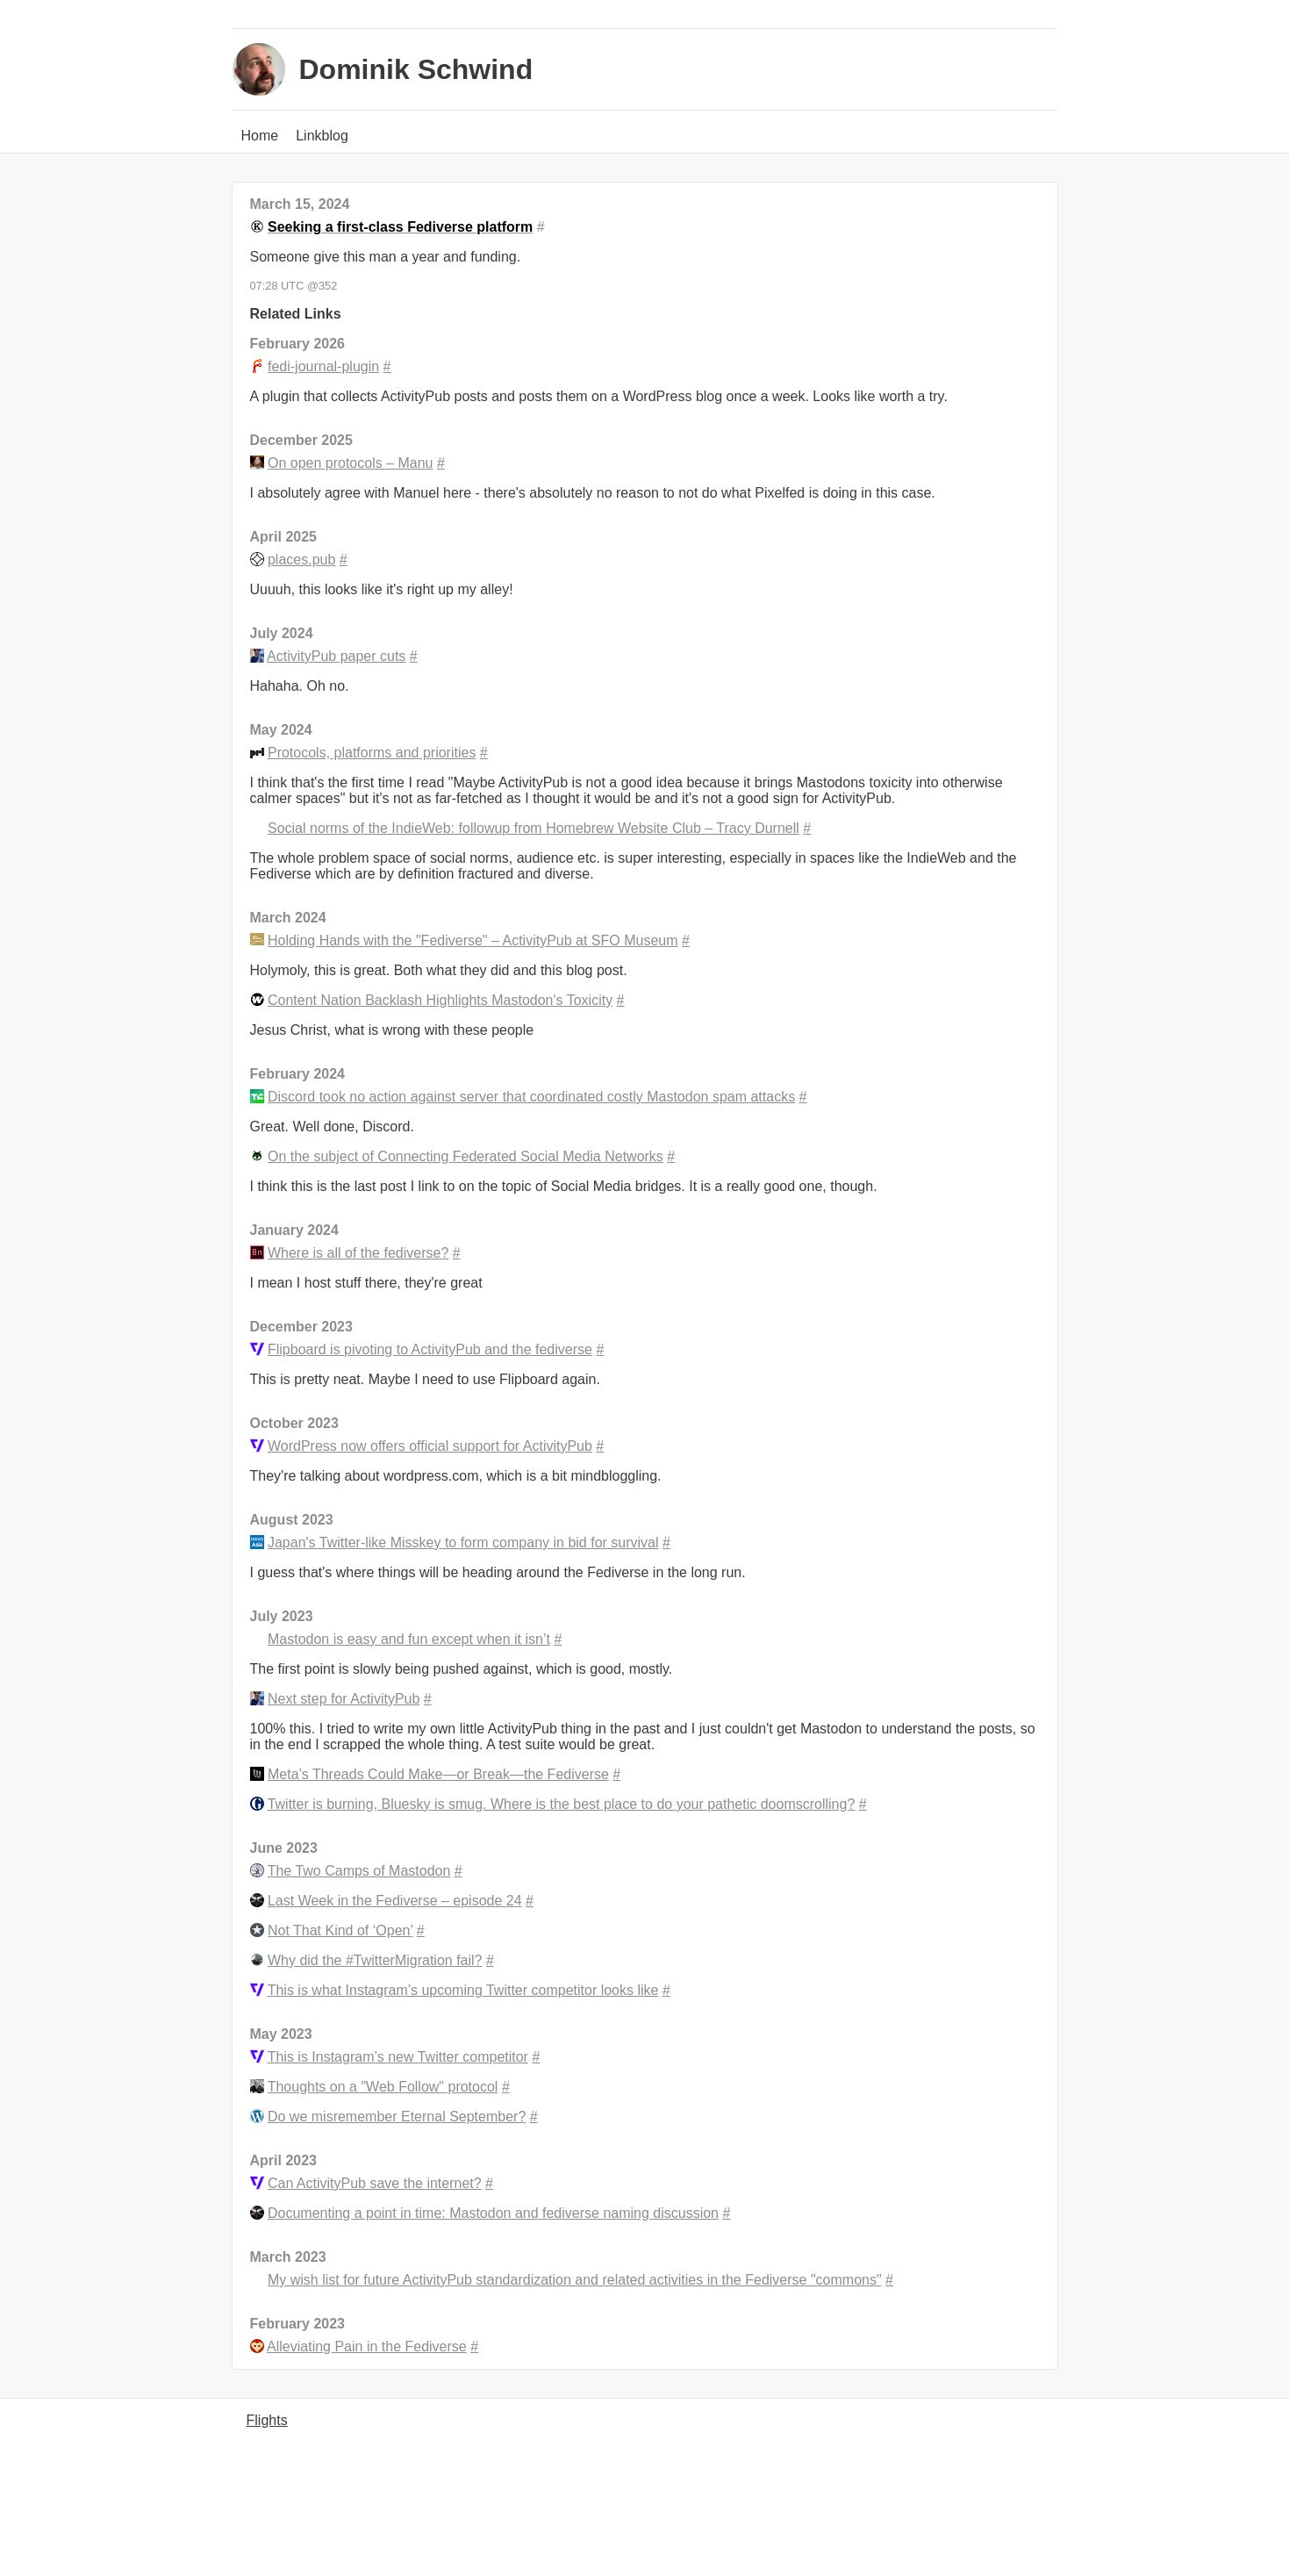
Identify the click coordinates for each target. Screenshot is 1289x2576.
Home (260, 135)
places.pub (301, 559)
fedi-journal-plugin (323, 366)
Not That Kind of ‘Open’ (340, 1930)
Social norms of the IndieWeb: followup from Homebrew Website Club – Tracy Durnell (533, 828)
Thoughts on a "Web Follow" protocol (383, 2086)
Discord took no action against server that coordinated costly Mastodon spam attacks (531, 1096)
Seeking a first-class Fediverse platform (400, 226)
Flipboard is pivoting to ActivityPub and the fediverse (430, 1349)
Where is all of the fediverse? (358, 1252)
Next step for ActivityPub (343, 1698)
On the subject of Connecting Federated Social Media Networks (465, 1156)
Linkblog (322, 135)
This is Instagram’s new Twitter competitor (398, 2056)
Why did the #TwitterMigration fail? (375, 1960)
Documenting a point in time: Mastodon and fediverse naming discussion (493, 2213)
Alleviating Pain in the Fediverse (367, 2346)
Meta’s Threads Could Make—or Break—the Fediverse (438, 1774)
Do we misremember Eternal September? (397, 2116)
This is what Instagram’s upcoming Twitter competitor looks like (463, 1990)
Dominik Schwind (416, 69)
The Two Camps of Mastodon (359, 1870)
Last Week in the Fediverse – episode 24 (395, 1900)
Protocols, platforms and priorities (372, 752)
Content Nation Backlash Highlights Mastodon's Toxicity (440, 1000)
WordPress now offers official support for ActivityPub (430, 1446)
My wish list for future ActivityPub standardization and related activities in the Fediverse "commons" (575, 2279)
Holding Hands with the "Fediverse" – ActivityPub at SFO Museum (473, 940)
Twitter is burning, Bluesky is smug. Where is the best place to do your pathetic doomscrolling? (562, 1804)
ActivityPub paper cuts (336, 656)
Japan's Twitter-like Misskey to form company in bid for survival (463, 1542)
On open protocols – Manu (350, 463)
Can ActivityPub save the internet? (375, 2183)
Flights (267, 2420)
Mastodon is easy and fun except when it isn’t (409, 1639)
